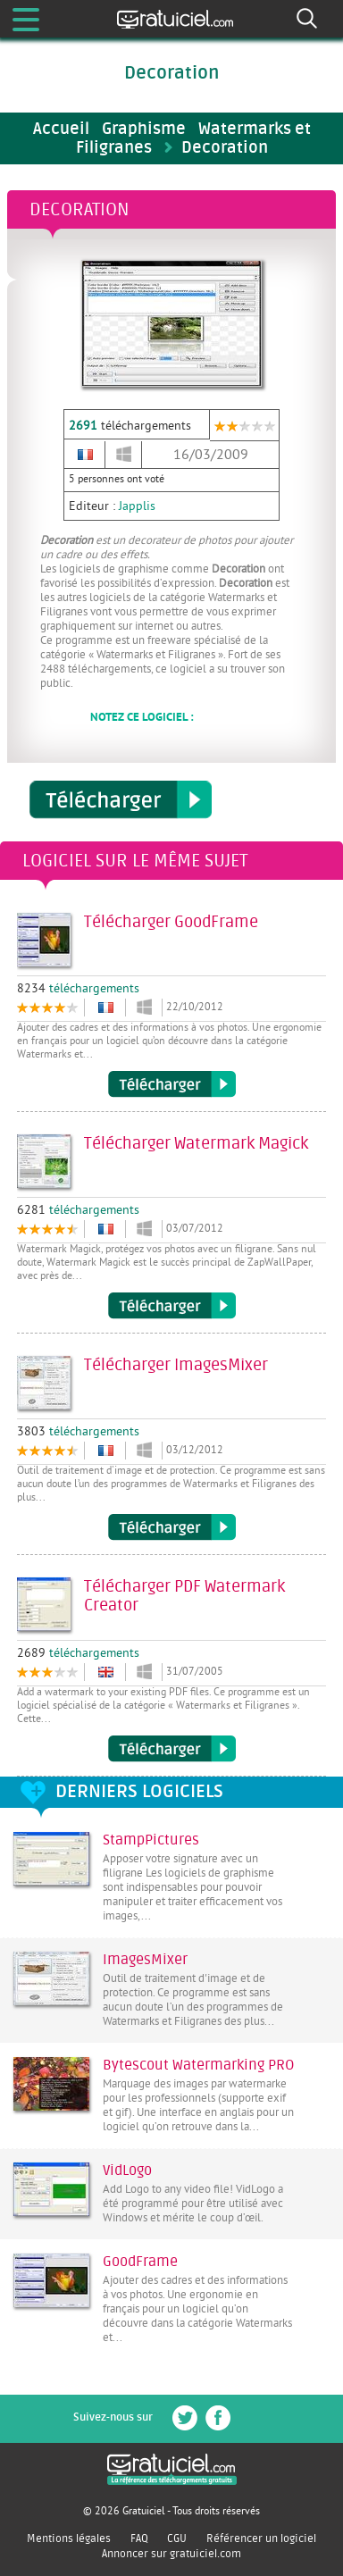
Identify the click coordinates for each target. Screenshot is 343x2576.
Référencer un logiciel (261, 2538)
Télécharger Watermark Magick (172, 1305)
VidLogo (127, 2170)
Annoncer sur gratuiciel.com (171, 2553)
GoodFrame (140, 2262)
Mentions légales (69, 2538)
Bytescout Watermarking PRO (199, 2065)
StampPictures (151, 1840)
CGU (177, 2538)
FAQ (139, 2538)
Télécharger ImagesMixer (172, 1527)
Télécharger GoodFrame (172, 1084)
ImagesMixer (145, 1960)
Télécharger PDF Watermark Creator (172, 1748)
